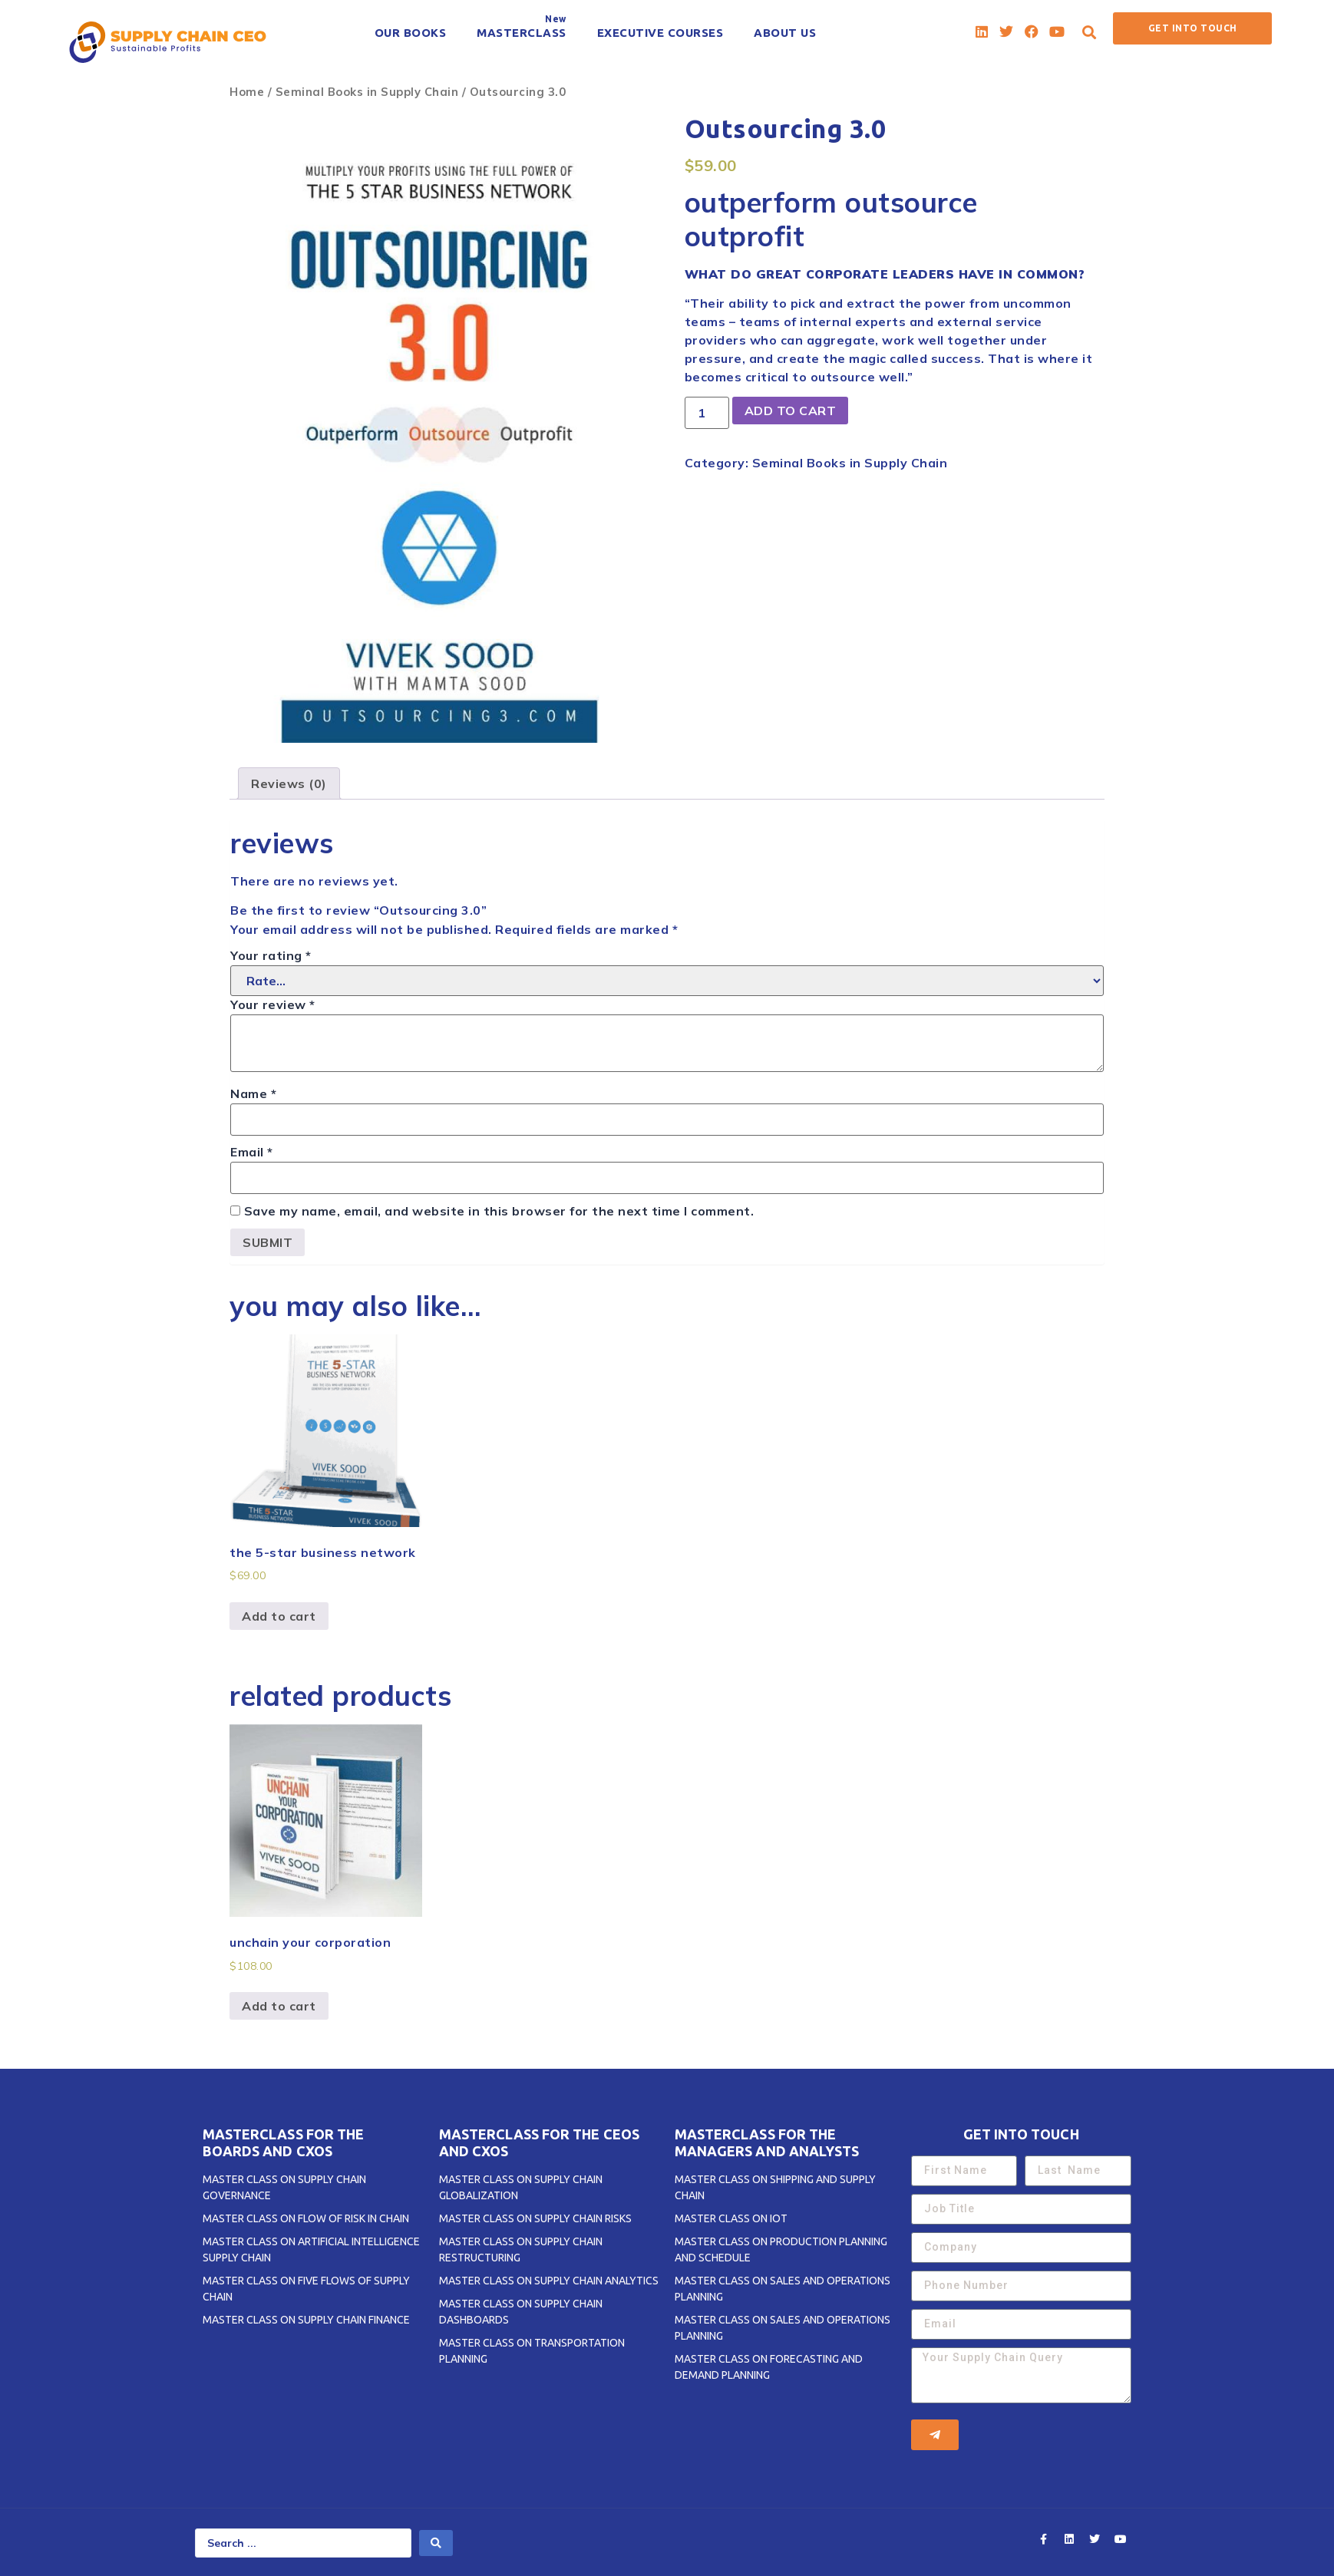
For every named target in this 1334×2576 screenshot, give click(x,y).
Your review (272, 1004)
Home (246, 91)
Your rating (271, 955)
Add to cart (791, 410)
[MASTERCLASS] (521, 33)
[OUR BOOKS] (410, 33)
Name (253, 1093)
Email (251, 1152)
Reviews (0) (289, 783)
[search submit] (436, 2543)
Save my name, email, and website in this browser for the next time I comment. (499, 1211)
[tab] (289, 783)
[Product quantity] (707, 413)
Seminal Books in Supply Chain (367, 91)
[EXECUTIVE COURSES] (660, 33)
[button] (1089, 32)
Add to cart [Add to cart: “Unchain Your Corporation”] (279, 2006)
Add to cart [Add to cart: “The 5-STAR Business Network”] (279, 1616)
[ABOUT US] (784, 33)
